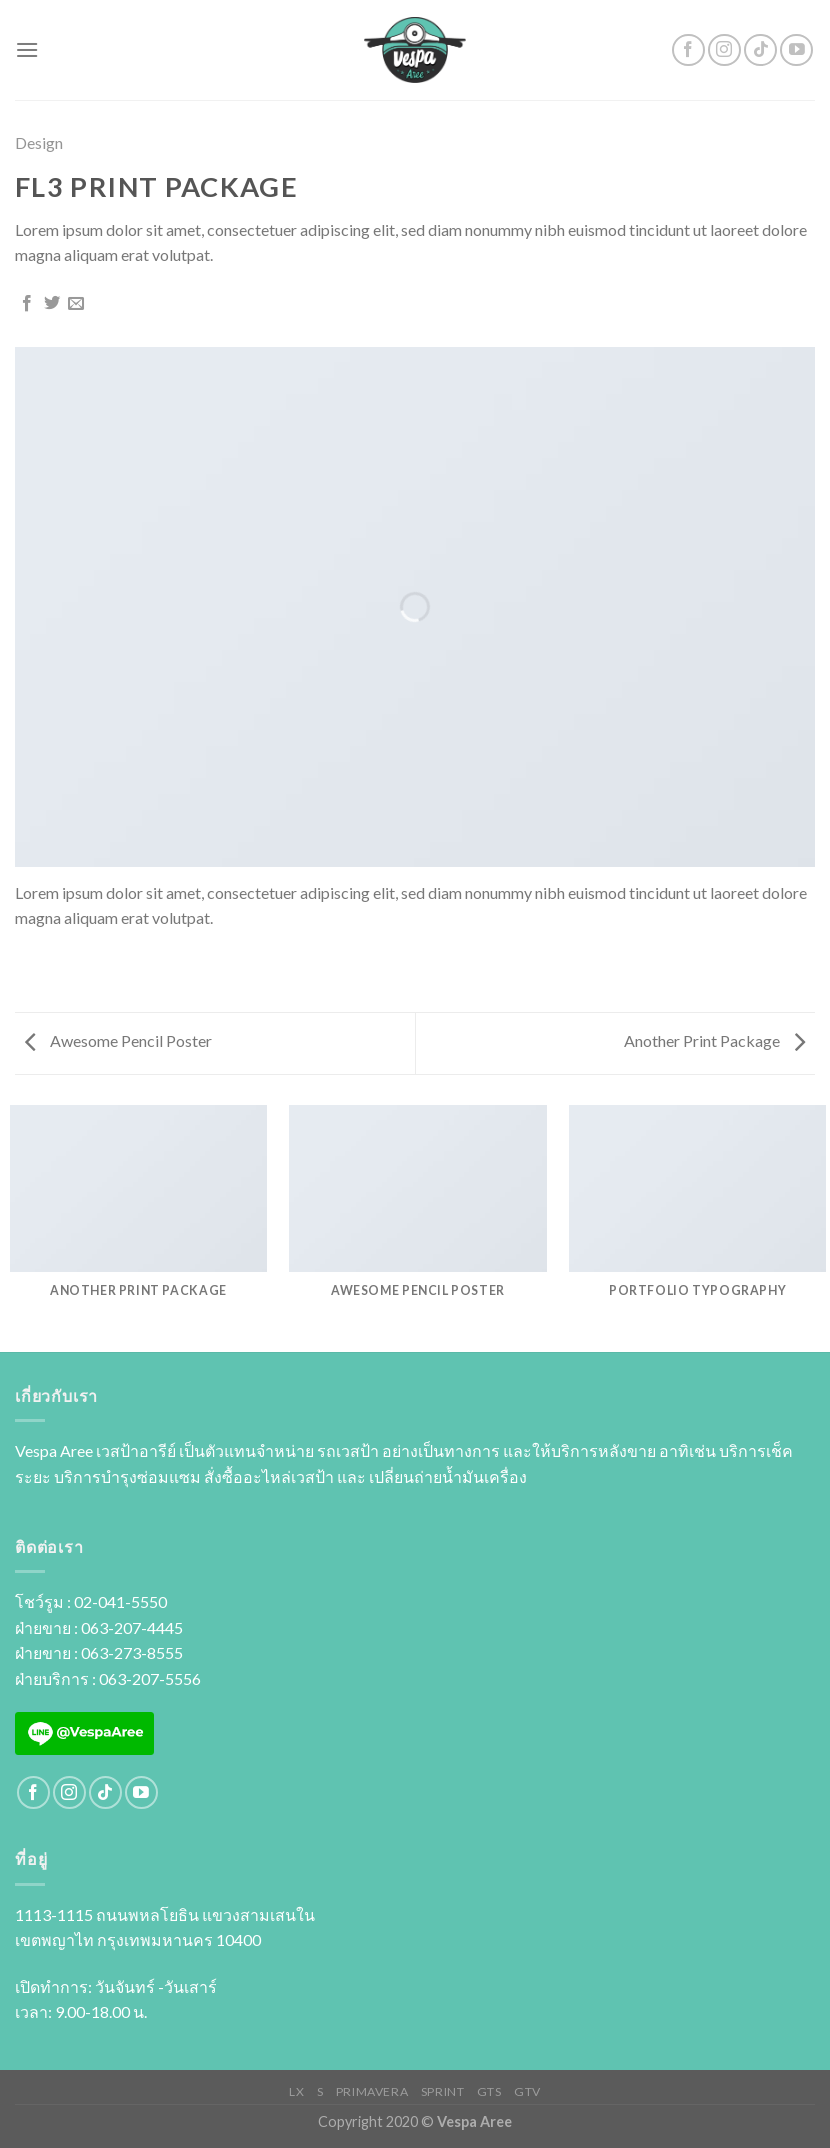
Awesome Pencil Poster (118, 1040)
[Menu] (27, 49)
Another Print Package (714, 1040)
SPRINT (443, 2091)
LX (296, 2091)
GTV (527, 2091)
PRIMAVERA (372, 2091)
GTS (489, 2091)
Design (39, 142)
